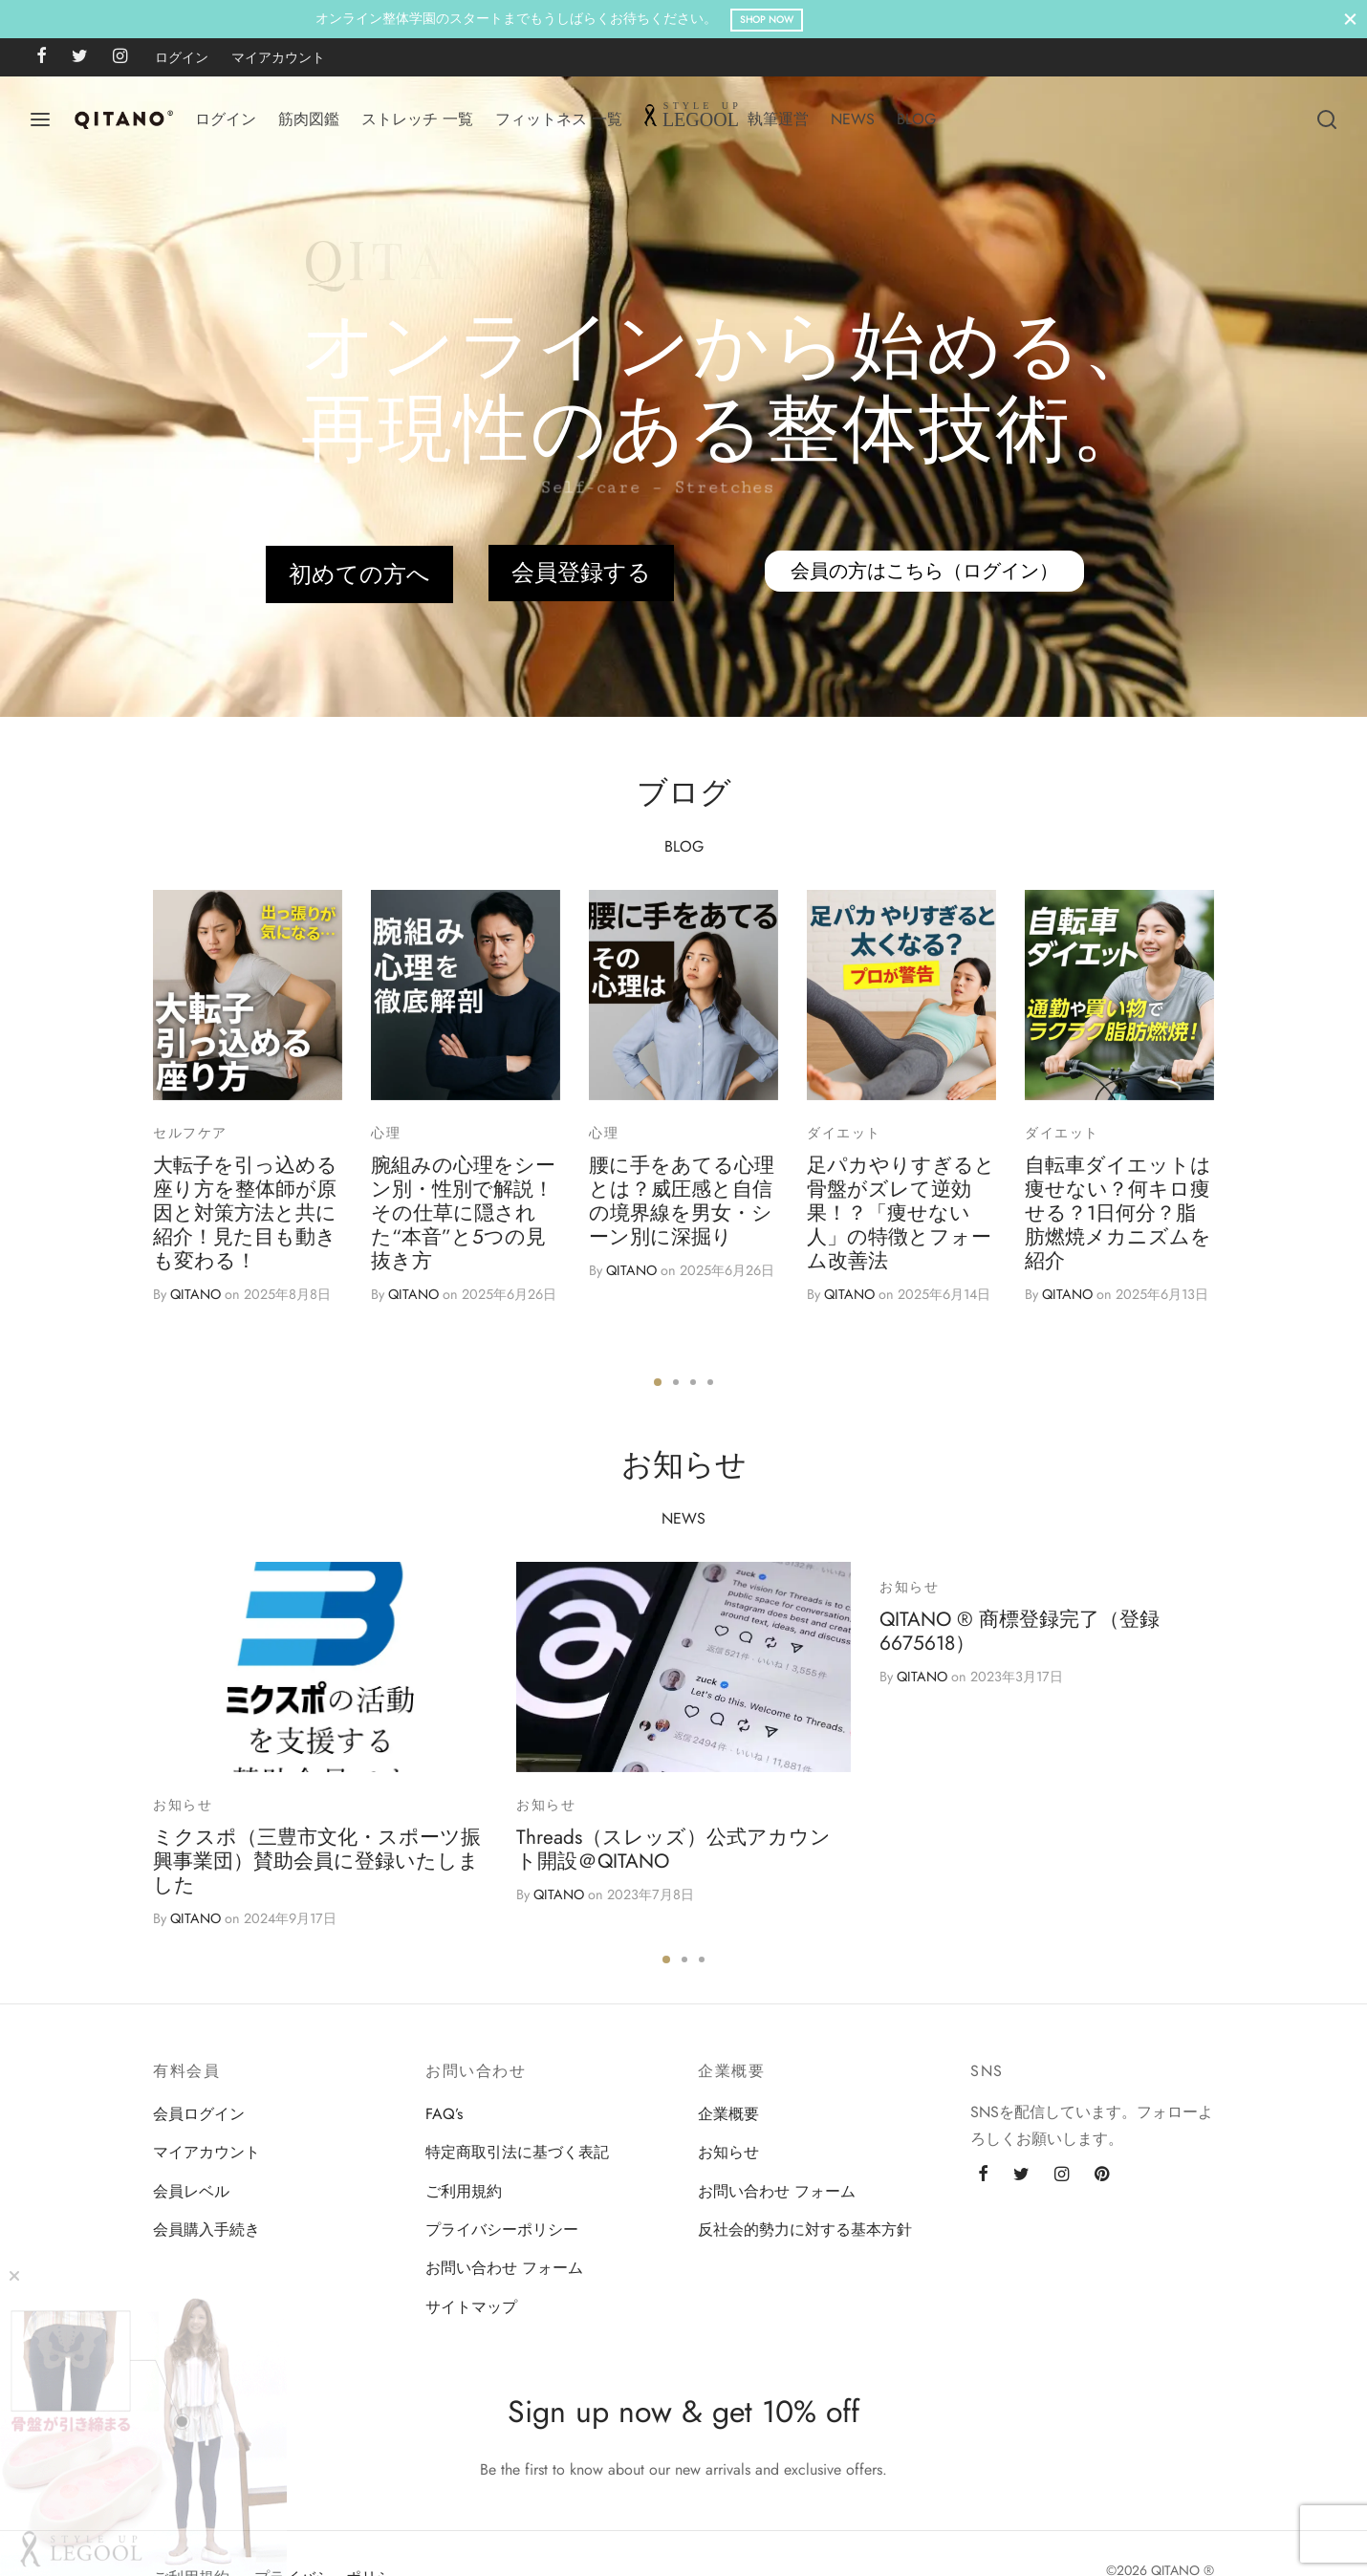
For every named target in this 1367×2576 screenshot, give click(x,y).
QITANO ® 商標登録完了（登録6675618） (1019, 1631)
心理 (386, 1132)
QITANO (195, 1294)
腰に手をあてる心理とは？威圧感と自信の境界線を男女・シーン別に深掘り (681, 1201)
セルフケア (190, 1132)
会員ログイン (199, 2114)
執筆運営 (778, 119)
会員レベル (191, 2191)
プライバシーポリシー (501, 2229)
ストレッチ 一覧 (417, 119)
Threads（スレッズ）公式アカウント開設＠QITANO (673, 1849)
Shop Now (886, 19)
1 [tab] (658, 1382)
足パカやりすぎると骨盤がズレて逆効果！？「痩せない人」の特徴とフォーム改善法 (901, 1213)
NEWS (853, 119)
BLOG (916, 119)
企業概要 (728, 2114)
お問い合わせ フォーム (504, 2268)
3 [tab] (693, 1382)
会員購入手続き (206, 2229)
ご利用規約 (463, 2191)
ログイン (181, 57)
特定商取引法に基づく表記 (517, 2152)
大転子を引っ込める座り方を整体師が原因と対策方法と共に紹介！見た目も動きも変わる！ (245, 1213)
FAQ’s (444, 2114)
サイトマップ (471, 2307)
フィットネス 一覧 (558, 119)
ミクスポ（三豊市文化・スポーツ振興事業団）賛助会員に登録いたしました (317, 1861)
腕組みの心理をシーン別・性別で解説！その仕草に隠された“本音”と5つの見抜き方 (463, 1213)
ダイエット (844, 1132)
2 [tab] (676, 1382)
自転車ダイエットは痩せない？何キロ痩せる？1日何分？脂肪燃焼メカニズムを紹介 (1118, 1213)
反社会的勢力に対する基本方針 (805, 2229)
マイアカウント (278, 57)
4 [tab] (710, 1382)
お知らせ (182, 1804)
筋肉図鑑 (308, 119)
